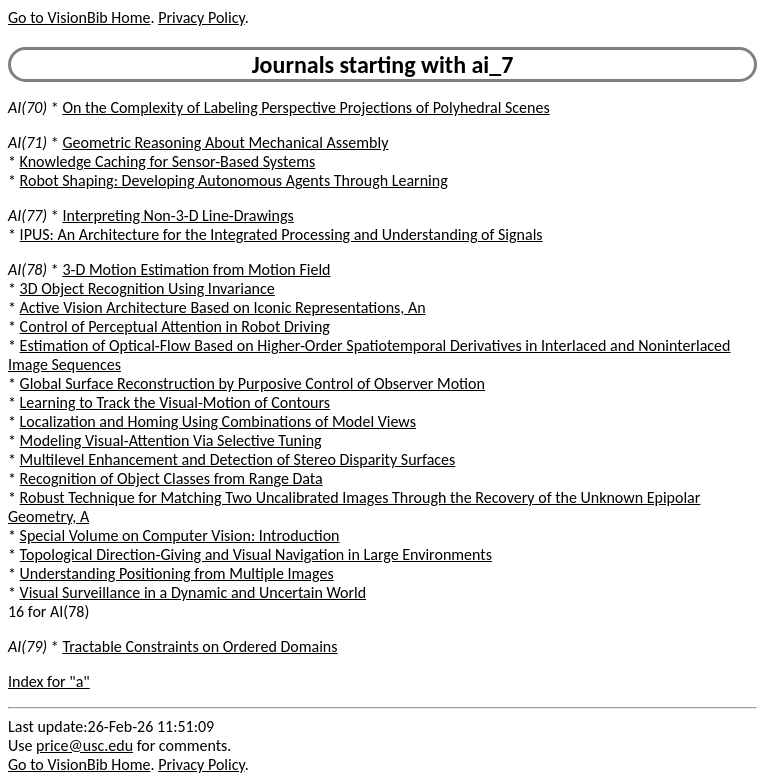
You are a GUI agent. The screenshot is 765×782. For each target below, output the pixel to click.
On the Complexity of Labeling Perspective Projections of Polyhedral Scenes (305, 107)
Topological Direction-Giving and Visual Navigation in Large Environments (256, 554)
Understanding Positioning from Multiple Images (177, 573)
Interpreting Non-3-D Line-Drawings (177, 215)
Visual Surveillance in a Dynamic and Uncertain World (193, 592)
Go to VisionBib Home (79, 17)
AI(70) (27, 107)
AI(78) (27, 269)
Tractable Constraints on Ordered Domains (199, 646)
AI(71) (27, 142)
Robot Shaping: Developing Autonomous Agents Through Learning (234, 180)
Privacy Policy (201, 17)
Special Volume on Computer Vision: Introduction (180, 535)
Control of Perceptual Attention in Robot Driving (175, 326)
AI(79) (27, 646)
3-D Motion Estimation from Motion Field (196, 269)
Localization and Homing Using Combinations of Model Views (218, 421)
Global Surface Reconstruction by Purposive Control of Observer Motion (252, 383)
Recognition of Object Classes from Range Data (171, 478)
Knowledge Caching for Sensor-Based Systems (168, 161)
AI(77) (27, 215)
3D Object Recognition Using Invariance (147, 288)
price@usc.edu (84, 745)
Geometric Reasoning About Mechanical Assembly (225, 142)
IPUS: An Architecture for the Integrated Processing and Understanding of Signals (281, 234)
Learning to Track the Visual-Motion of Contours (175, 402)
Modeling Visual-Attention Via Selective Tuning (171, 440)
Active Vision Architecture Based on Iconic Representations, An (223, 307)
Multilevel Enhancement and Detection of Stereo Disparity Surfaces (238, 459)
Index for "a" (49, 681)
